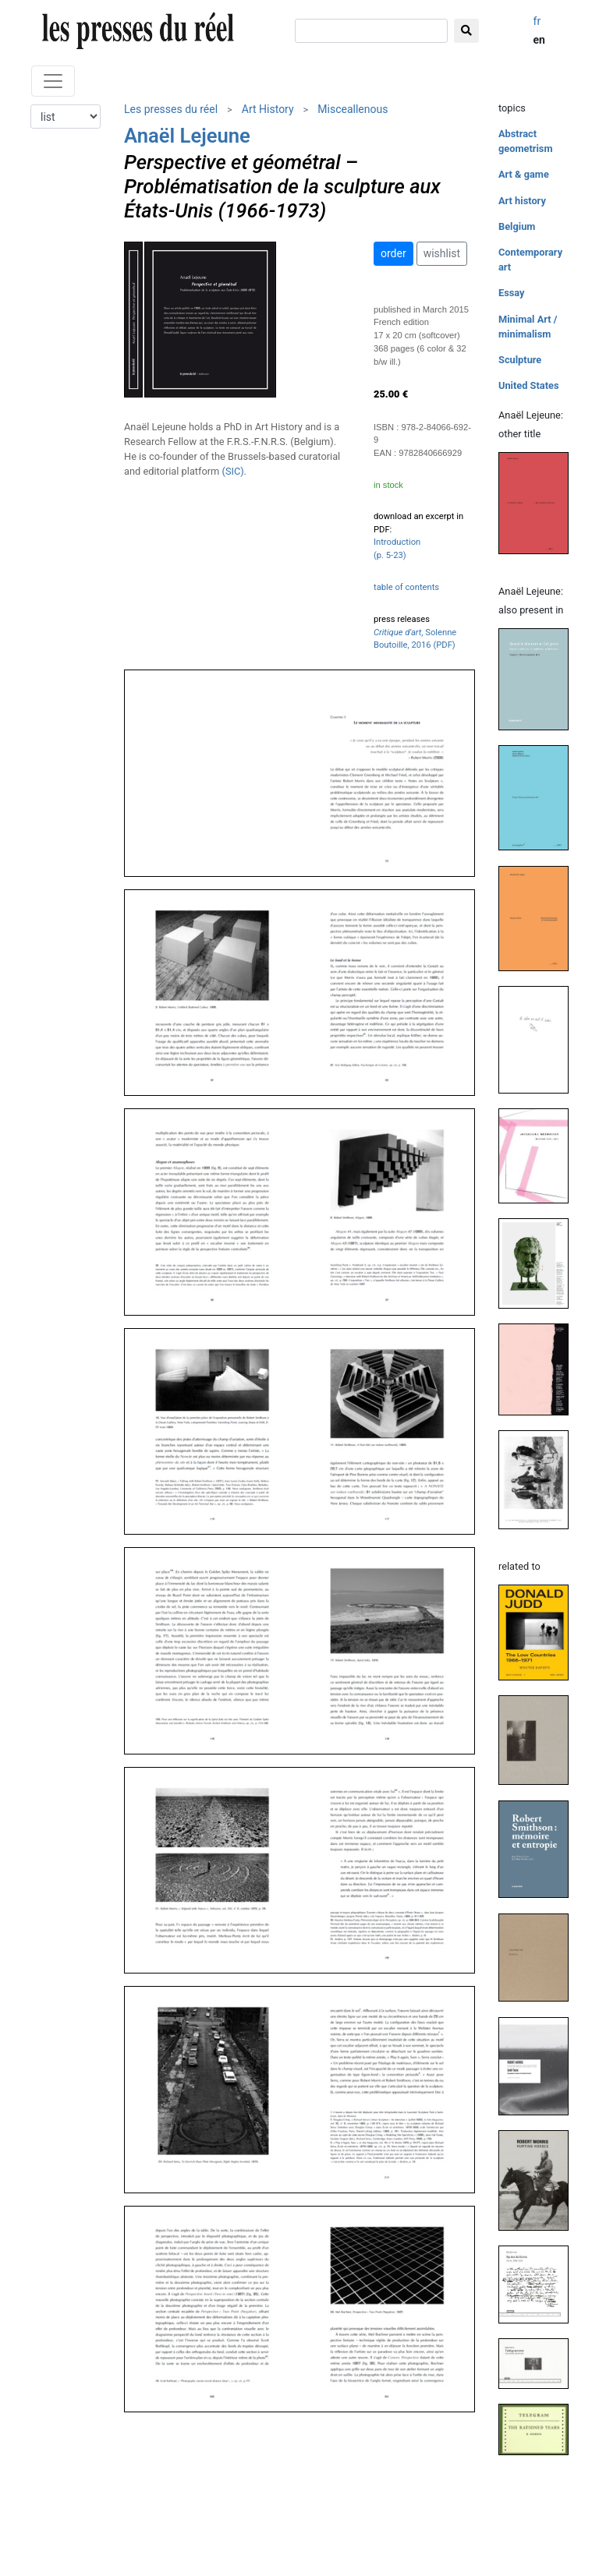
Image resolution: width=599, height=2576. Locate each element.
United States (528, 385)
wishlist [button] (442, 253)
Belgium (516, 226)
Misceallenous (352, 109)
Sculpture (519, 360)
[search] (371, 31)
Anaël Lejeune (187, 135)
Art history (522, 201)
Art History (268, 109)
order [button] (393, 253)
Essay (511, 293)
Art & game (523, 174)
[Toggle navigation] (53, 81)
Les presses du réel (171, 109)
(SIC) (233, 471)
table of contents (406, 587)
